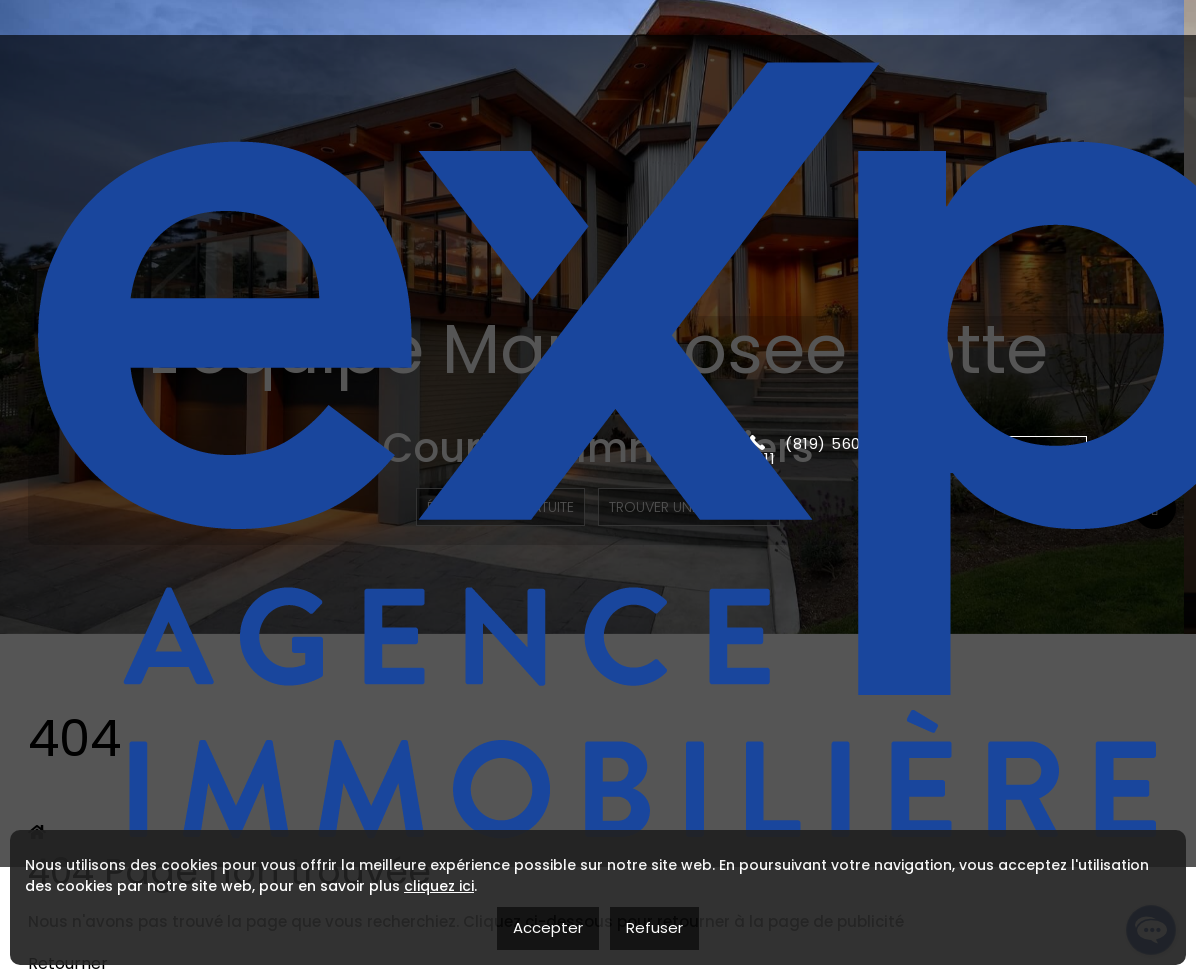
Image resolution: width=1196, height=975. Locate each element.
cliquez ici (439, 886)
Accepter (548, 927)
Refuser (654, 927)
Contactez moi (1002, 75)
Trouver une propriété (691, 507)
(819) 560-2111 (814, 76)
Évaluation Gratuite (497, 507)
